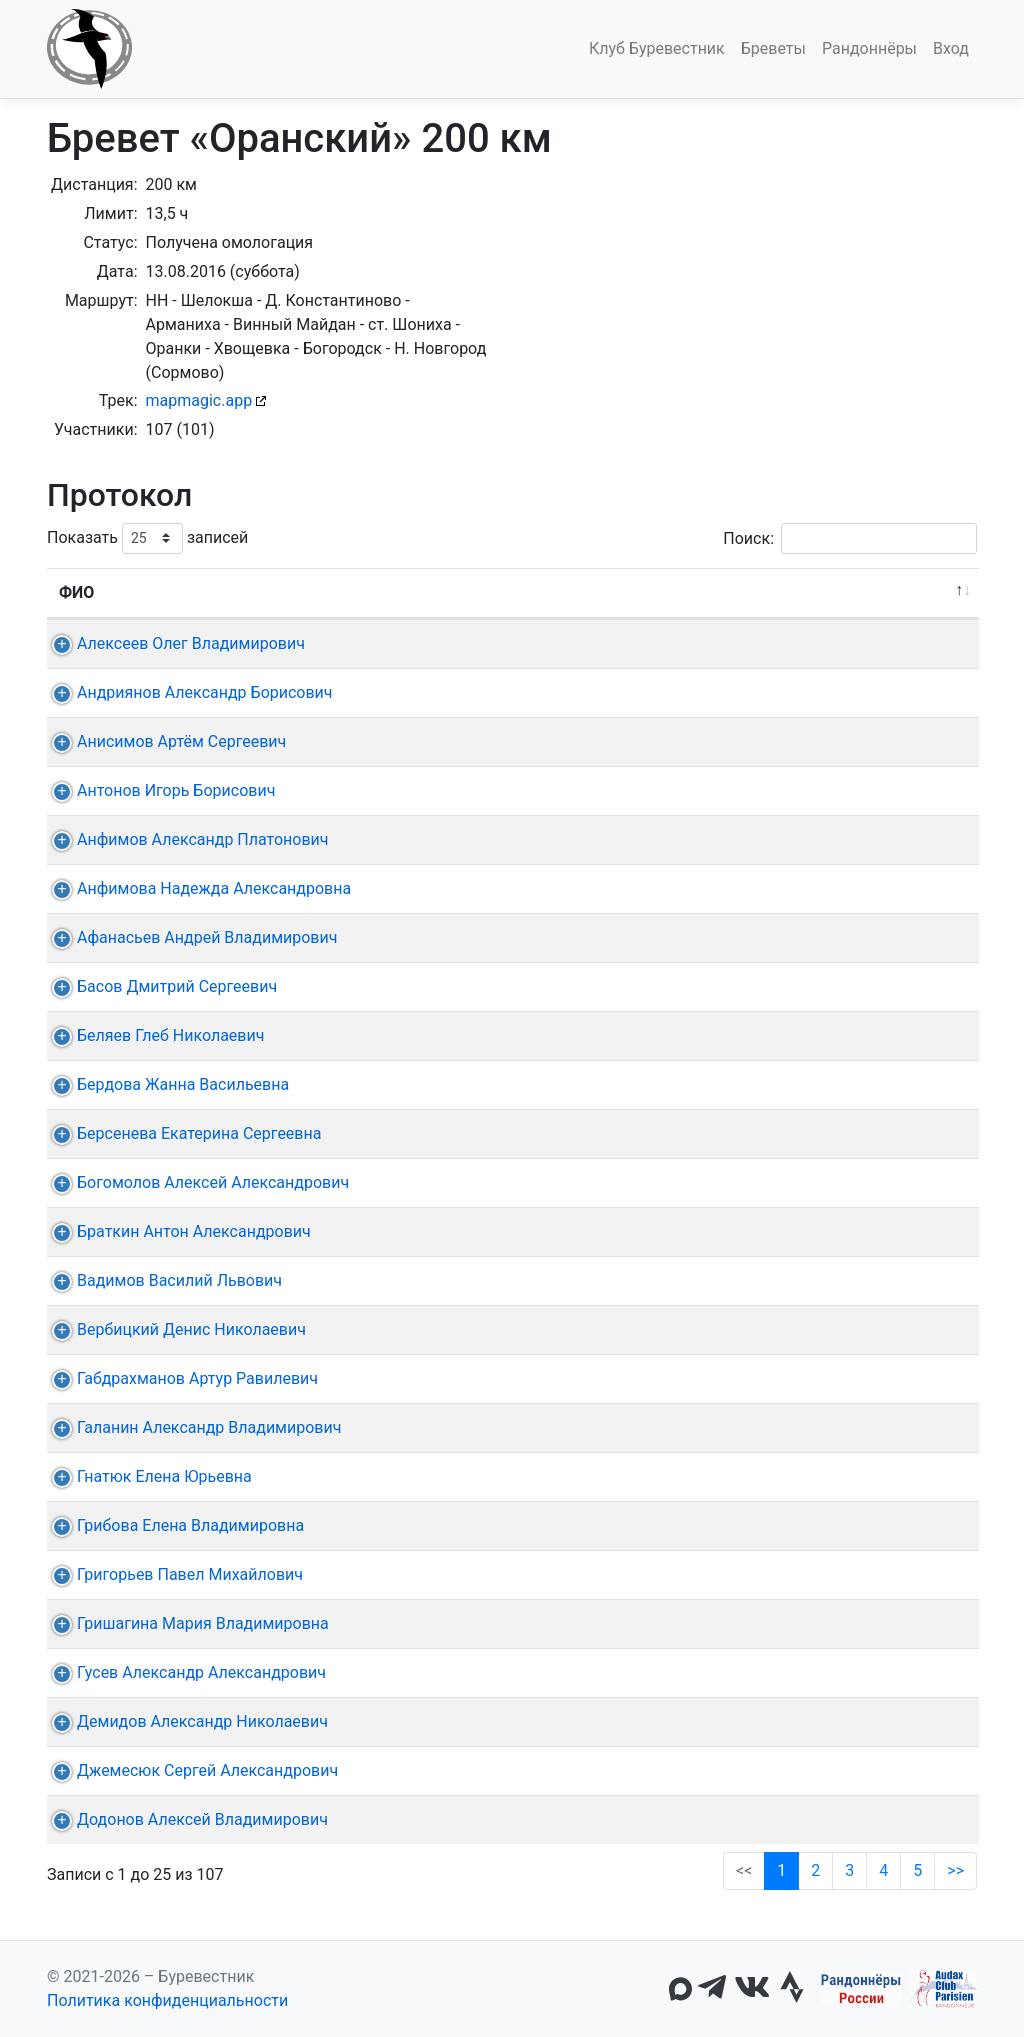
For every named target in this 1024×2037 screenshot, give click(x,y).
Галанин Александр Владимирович (191, 1427)
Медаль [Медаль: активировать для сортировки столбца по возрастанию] (744, 592)
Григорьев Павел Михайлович (172, 1574)
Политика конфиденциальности (167, 2000)
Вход (951, 48)
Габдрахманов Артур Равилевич (179, 1378)
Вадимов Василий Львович (161, 1280)
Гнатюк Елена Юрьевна (146, 1476)
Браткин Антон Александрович (176, 1231)
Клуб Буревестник (657, 48)
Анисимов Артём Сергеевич (163, 741)
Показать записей (147, 538)
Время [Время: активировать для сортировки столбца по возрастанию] (633, 592)
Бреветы (773, 48)
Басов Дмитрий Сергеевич (159, 986)
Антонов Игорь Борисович (158, 790)
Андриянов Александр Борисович (187, 692)
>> (955, 1870)
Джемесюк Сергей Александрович (189, 1770)
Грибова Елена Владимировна (172, 1525)
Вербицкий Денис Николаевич (173, 1329)
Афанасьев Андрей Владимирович (189, 937)
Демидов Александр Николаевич (184, 1721)
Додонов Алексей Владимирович (184, 1819)
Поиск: (850, 538)
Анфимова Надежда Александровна (196, 888)
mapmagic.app (199, 400)
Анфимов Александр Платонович (185, 839)
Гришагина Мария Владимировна (185, 1623)
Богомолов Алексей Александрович (195, 1182)
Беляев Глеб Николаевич (152, 1035)
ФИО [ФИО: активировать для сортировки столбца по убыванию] (76, 592)
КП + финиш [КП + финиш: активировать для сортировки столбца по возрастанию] (470, 592)
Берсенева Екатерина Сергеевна (181, 1133)
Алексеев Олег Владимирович (173, 643)
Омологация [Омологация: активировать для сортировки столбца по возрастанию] (879, 592)
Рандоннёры (869, 48)
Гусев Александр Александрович (183, 1672)
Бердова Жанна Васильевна (165, 1084)
